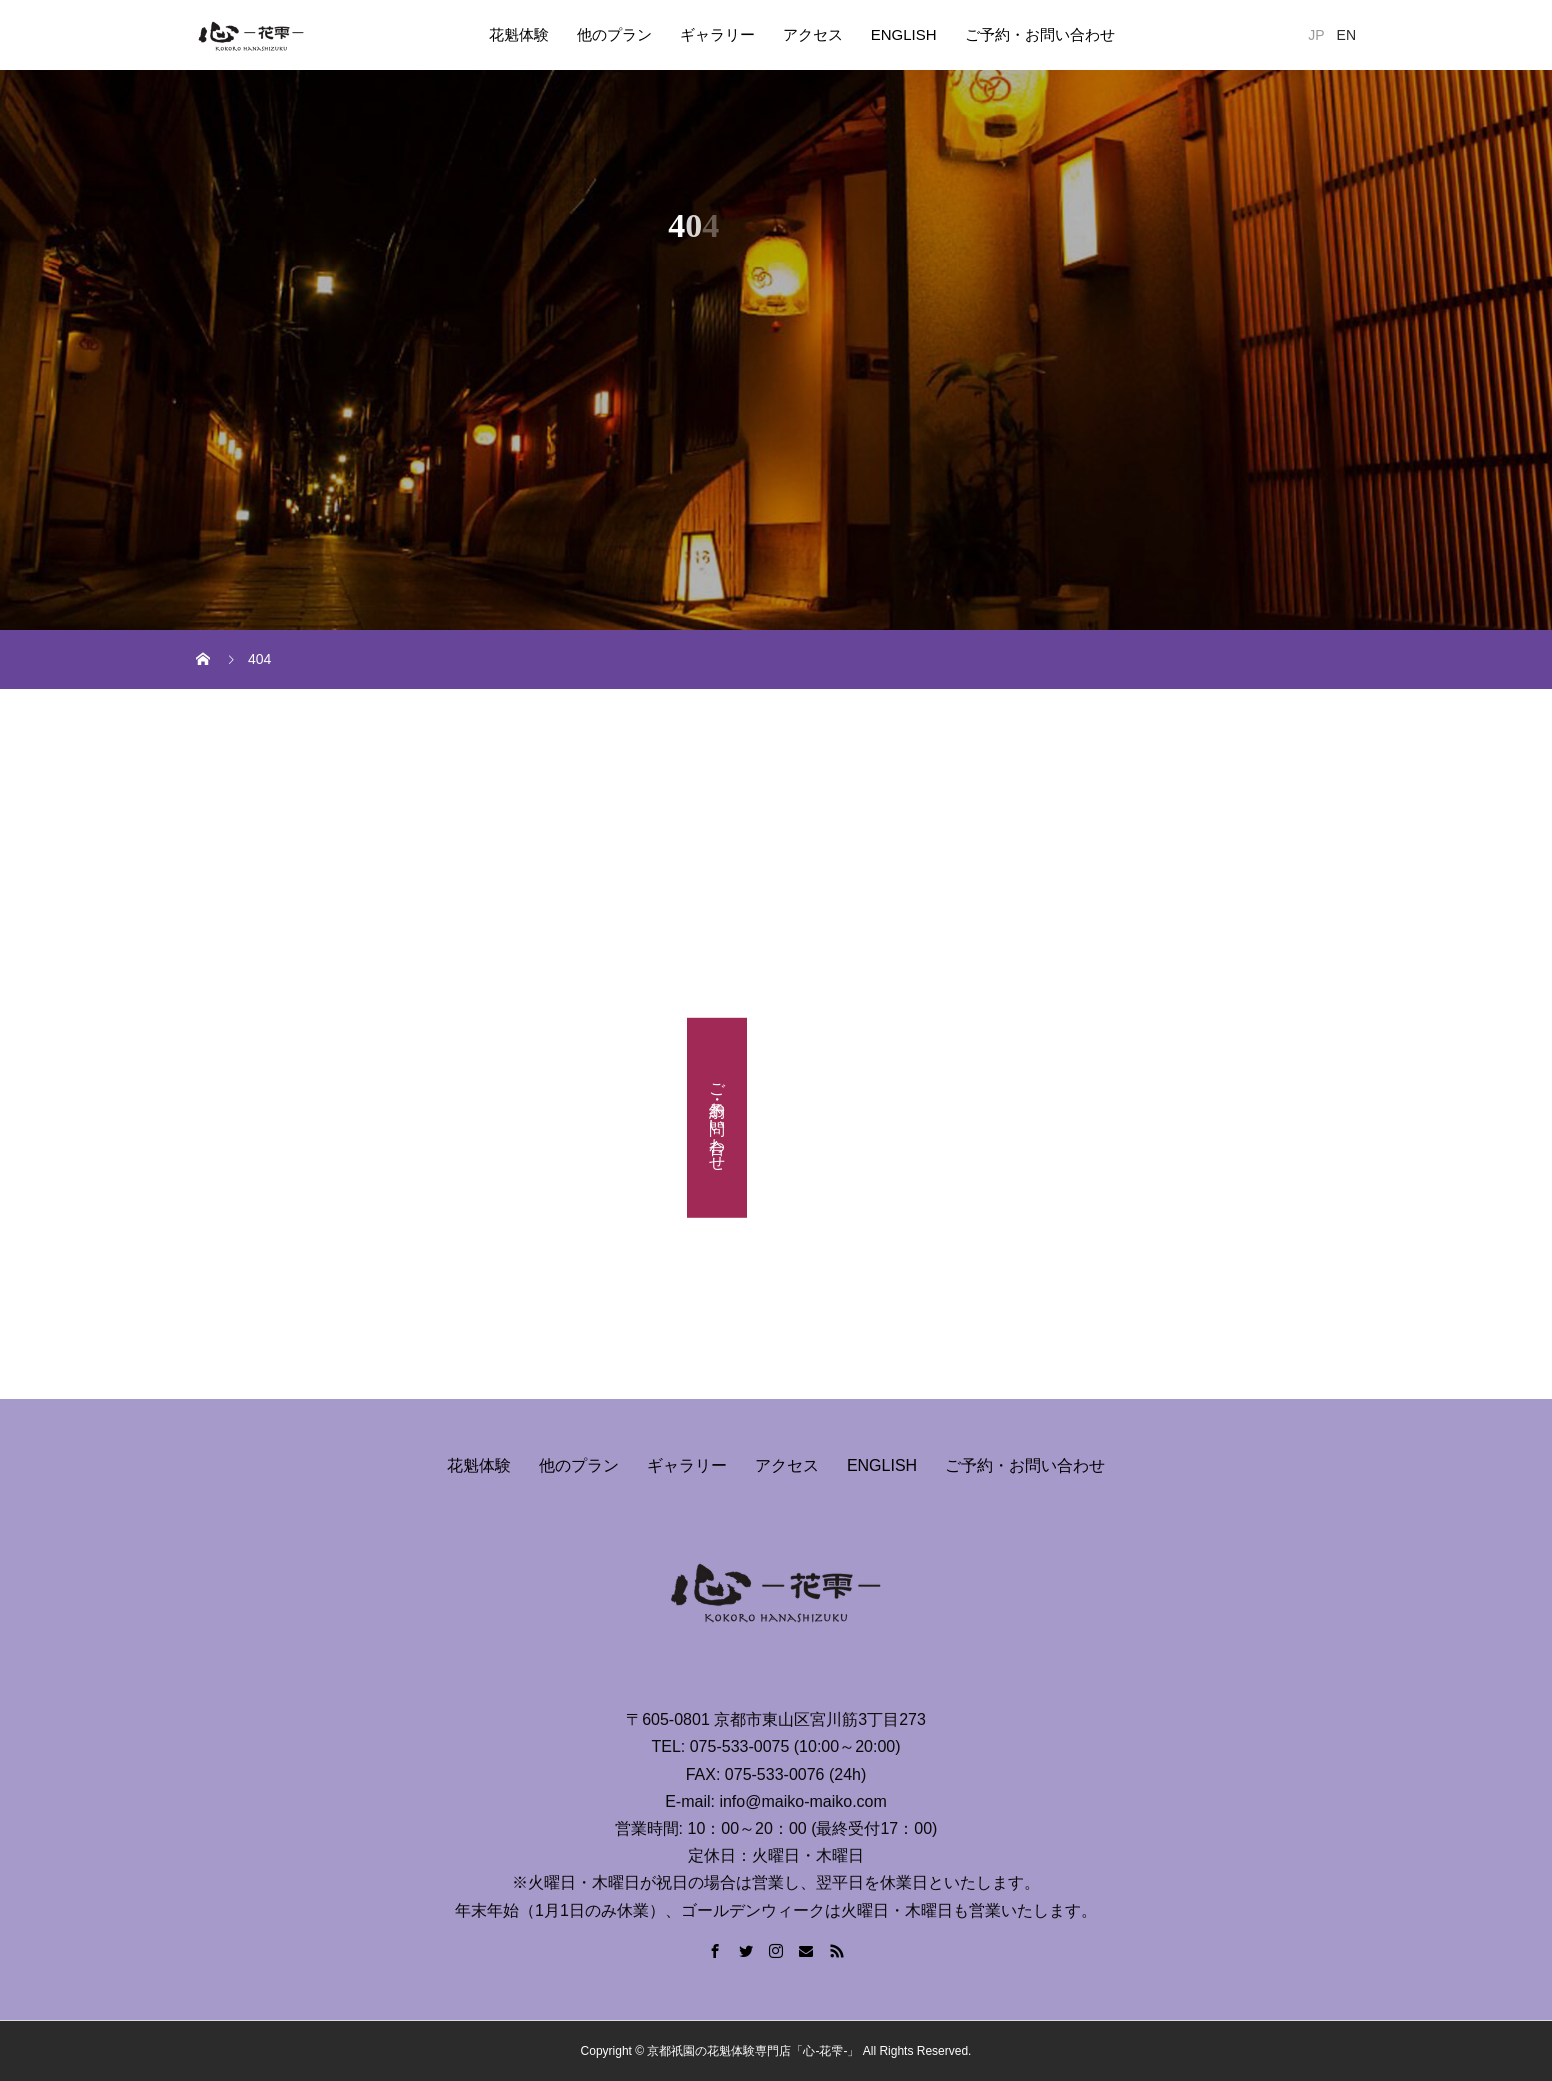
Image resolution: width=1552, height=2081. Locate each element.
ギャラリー (717, 34)
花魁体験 (519, 34)
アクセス (813, 34)
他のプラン (614, 34)
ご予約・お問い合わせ (1040, 34)
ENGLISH (904, 34)
